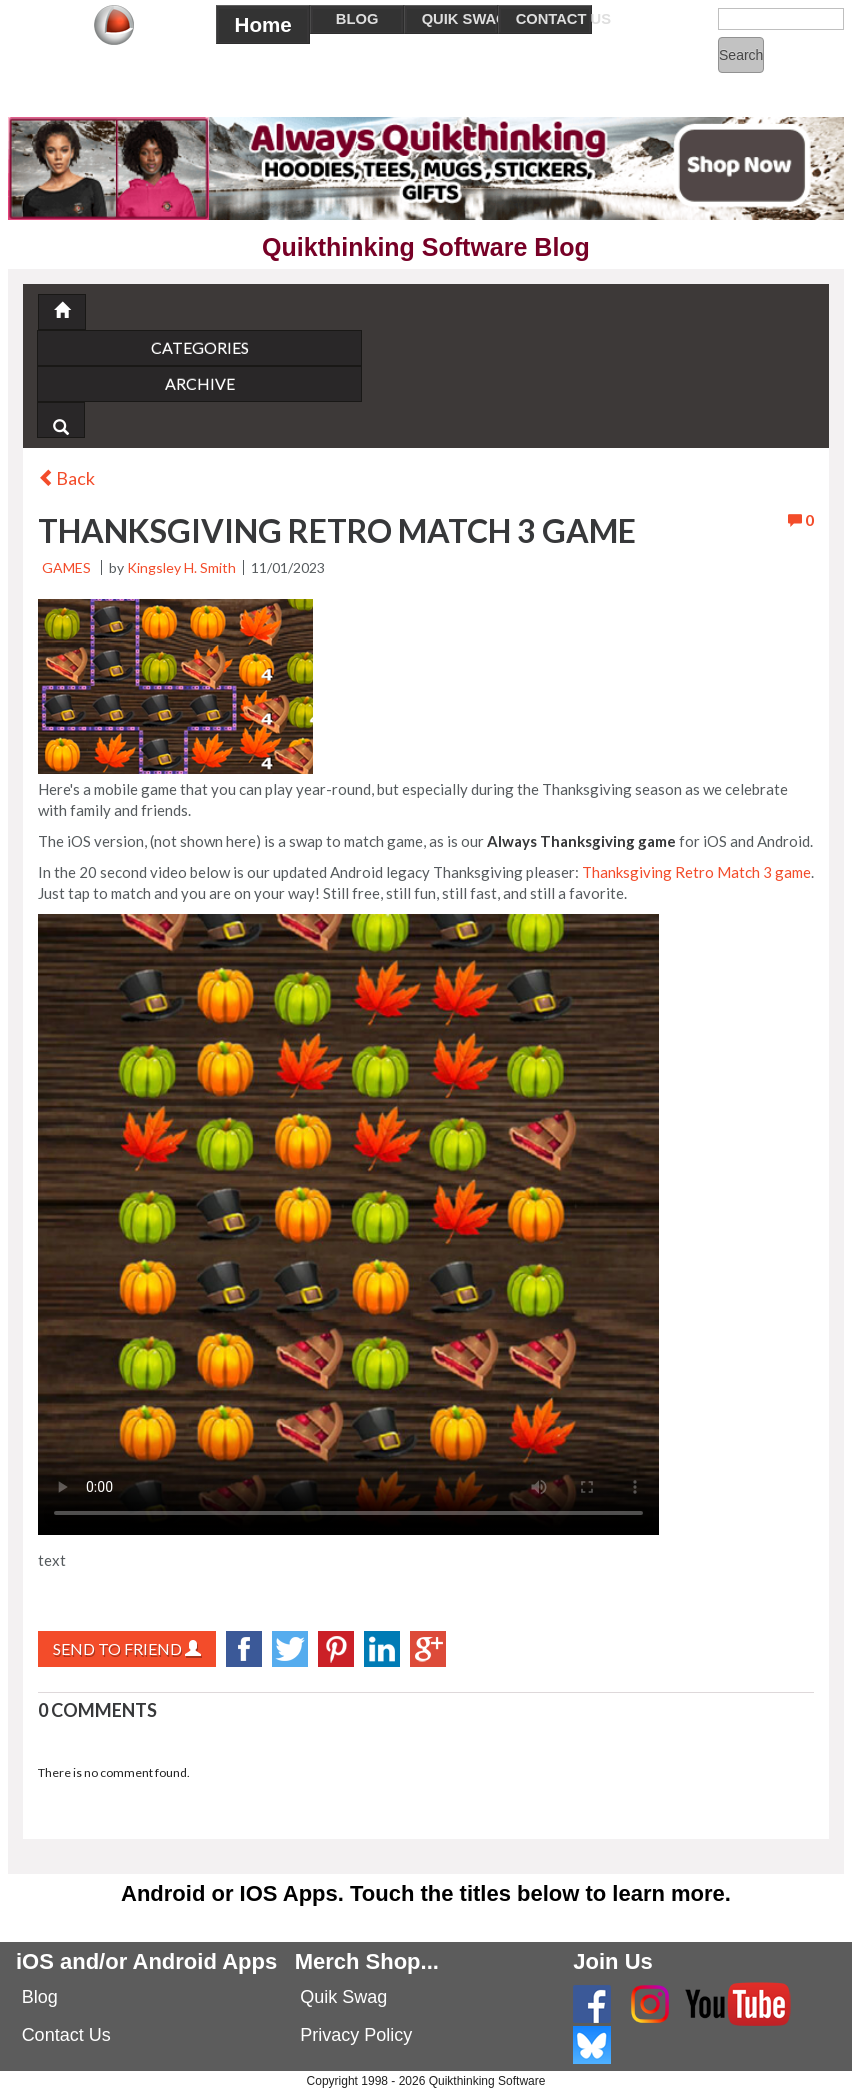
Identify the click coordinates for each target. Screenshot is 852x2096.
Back (66, 478)
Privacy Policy (356, 2035)
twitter (290, 1649)
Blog (40, 1997)
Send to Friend (127, 1648)
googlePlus (428, 1649)
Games (66, 567)
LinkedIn (382, 1649)
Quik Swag (343, 1997)
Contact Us (66, 2035)
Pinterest (336, 1649)
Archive (200, 383)
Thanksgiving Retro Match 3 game (696, 872)
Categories (200, 347)
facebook (244, 1649)
